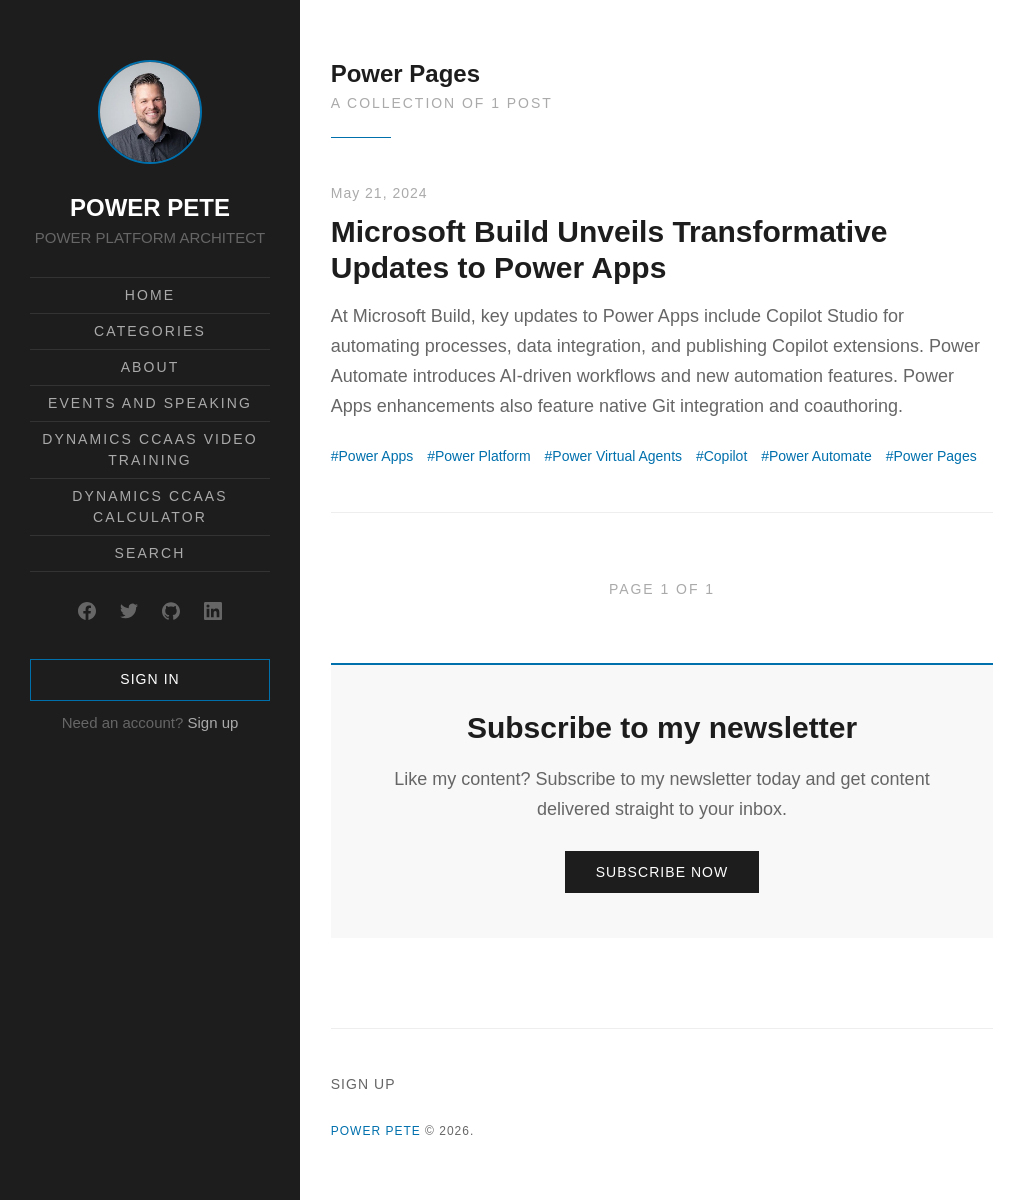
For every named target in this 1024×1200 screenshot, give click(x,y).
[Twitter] (129, 611)
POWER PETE (150, 207)
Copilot (726, 456)
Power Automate (820, 456)
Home (150, 295)
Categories (150, 331)
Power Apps (376, 456)
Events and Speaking (150, 403)
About (150, 367)
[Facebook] (87, 611)
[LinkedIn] (213, 611)
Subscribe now (662, 872)
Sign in (149, 679)
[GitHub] (171, 611)
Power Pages (934, 456)
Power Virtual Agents (617, 456)
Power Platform (483, 456)
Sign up (212, 722)
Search (150, 553)
